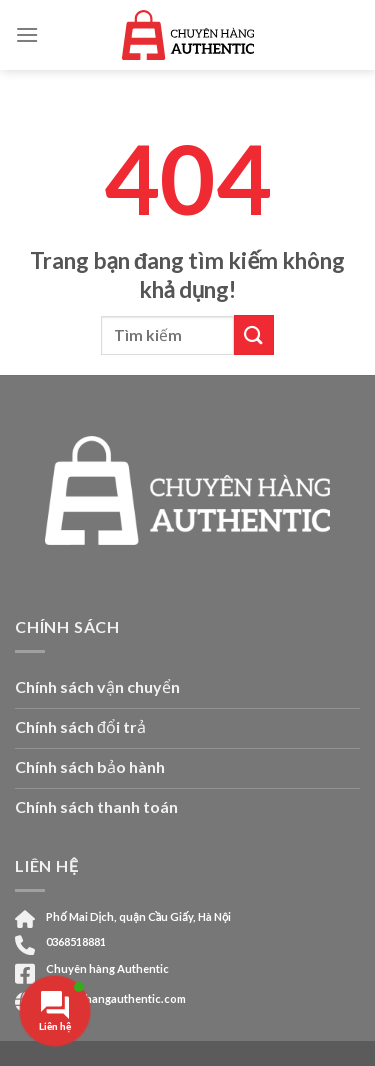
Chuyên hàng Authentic (107, 968)
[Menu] (27, 34)
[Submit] (254, 334)
